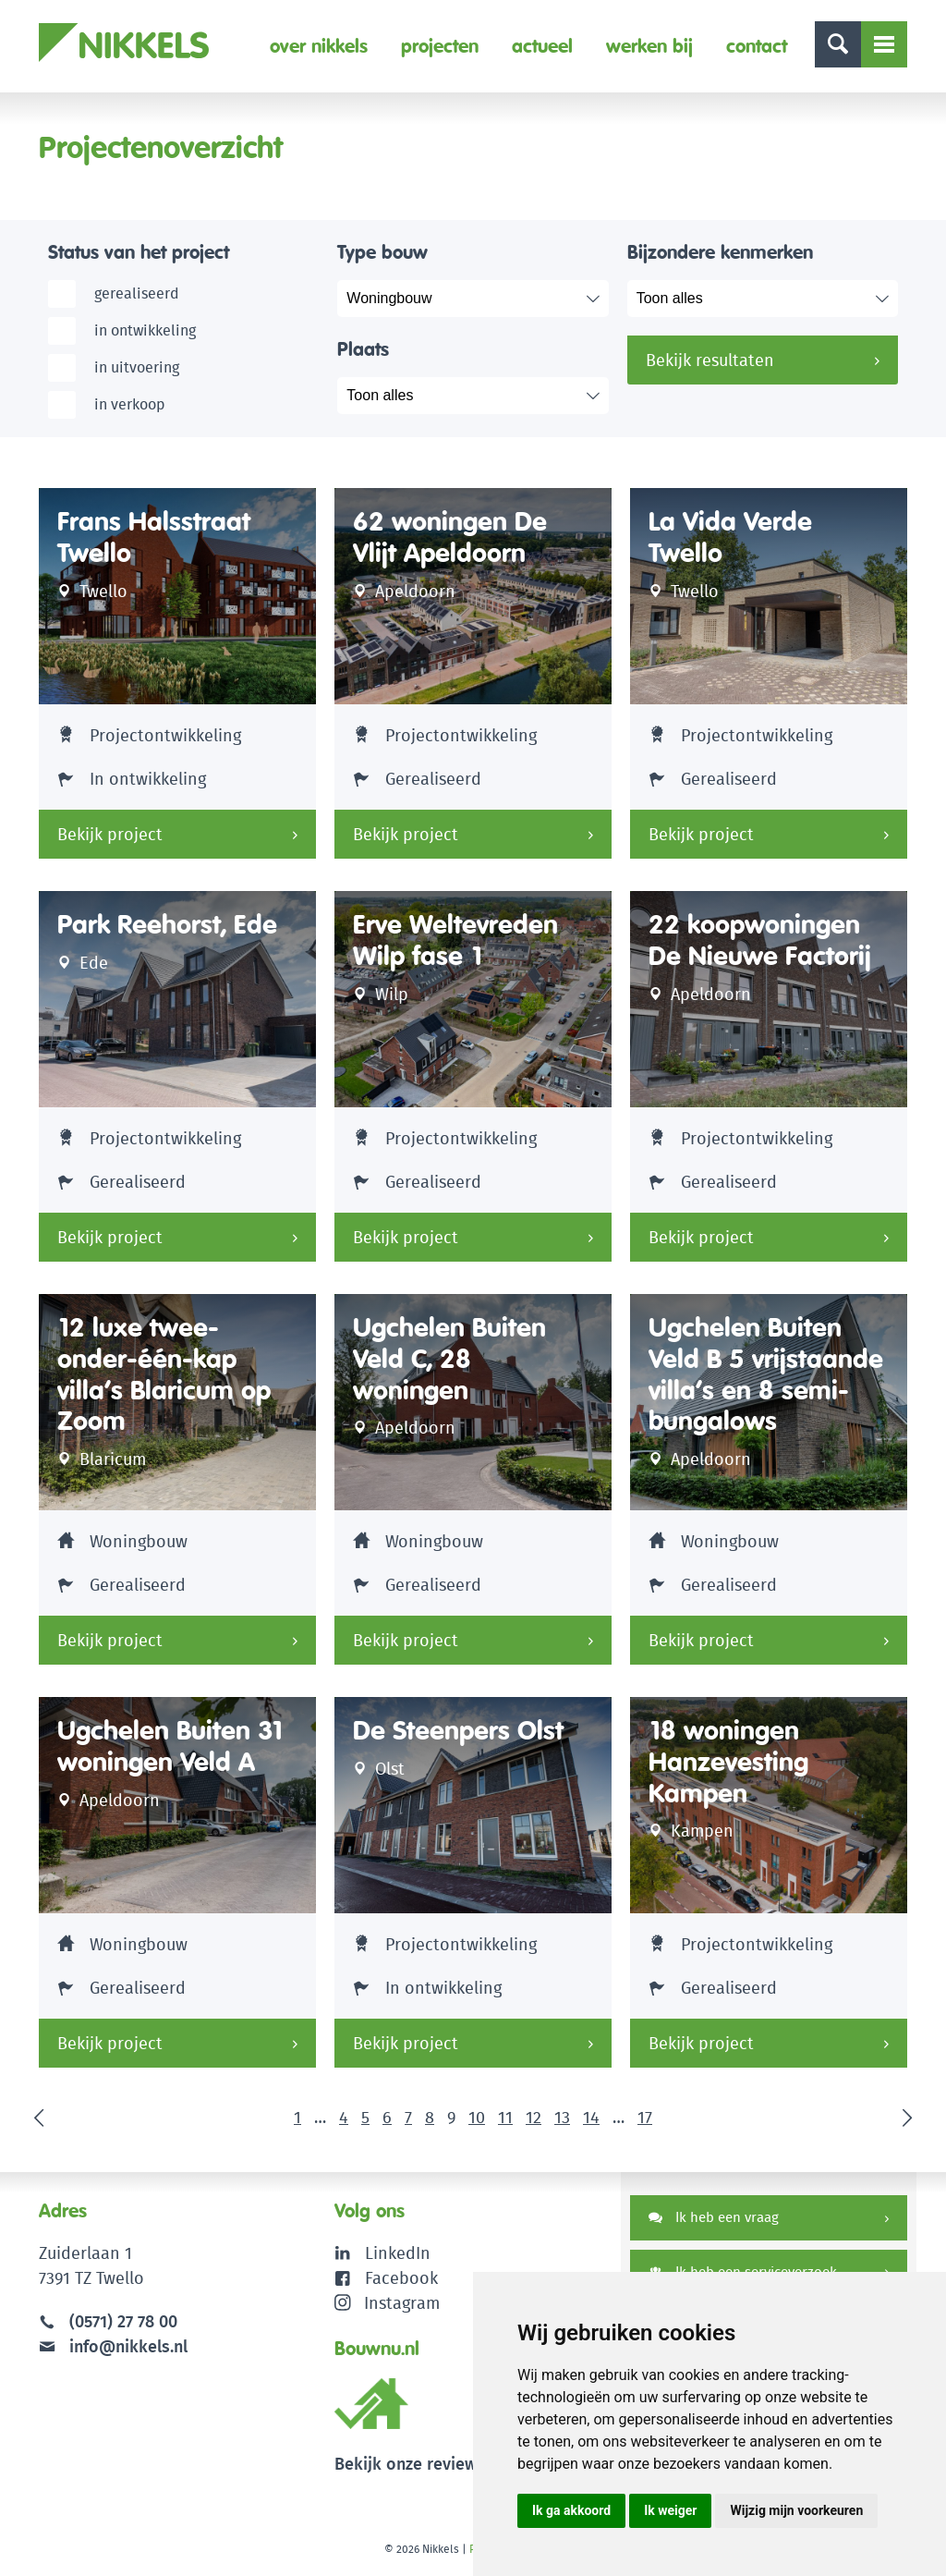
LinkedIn (398, 2253)
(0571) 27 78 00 (123, 2321)
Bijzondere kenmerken (720, 251)
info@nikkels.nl (113, 2346)
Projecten (440, 45)
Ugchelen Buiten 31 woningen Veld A (171, 1746)
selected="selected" (486, 298)
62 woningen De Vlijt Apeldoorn (450, 537)
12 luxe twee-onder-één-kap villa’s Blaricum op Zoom (164, 1374)
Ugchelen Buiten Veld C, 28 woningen (449, 1358)
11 (505, 2117)
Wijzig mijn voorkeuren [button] (796, 2510)
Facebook (401, 2277)
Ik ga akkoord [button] (571, 2510)
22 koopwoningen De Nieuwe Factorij (760, 940)
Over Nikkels (319, 45)
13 (562, 2117)
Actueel (542, 45)
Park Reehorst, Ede (167, 925)
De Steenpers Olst (458, 1730)
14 (591, 2117)
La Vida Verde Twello (730, 537)
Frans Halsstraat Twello (153, 537)
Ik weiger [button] (670, 2510)
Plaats (363, 348)
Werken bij (649, 45)
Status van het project (138, 251)
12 (533, 2117)
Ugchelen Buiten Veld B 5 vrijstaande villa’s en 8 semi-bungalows (766, 1374)
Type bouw (382, 251)
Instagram (387, 2302)
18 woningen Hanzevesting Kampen (728, 1761)
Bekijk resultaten (710, 360)
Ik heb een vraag (714, 2217)
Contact (756, 45)
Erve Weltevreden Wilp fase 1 (455, 940)
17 (644, 2117)
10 (476, 2117)
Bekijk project (110, 834)
